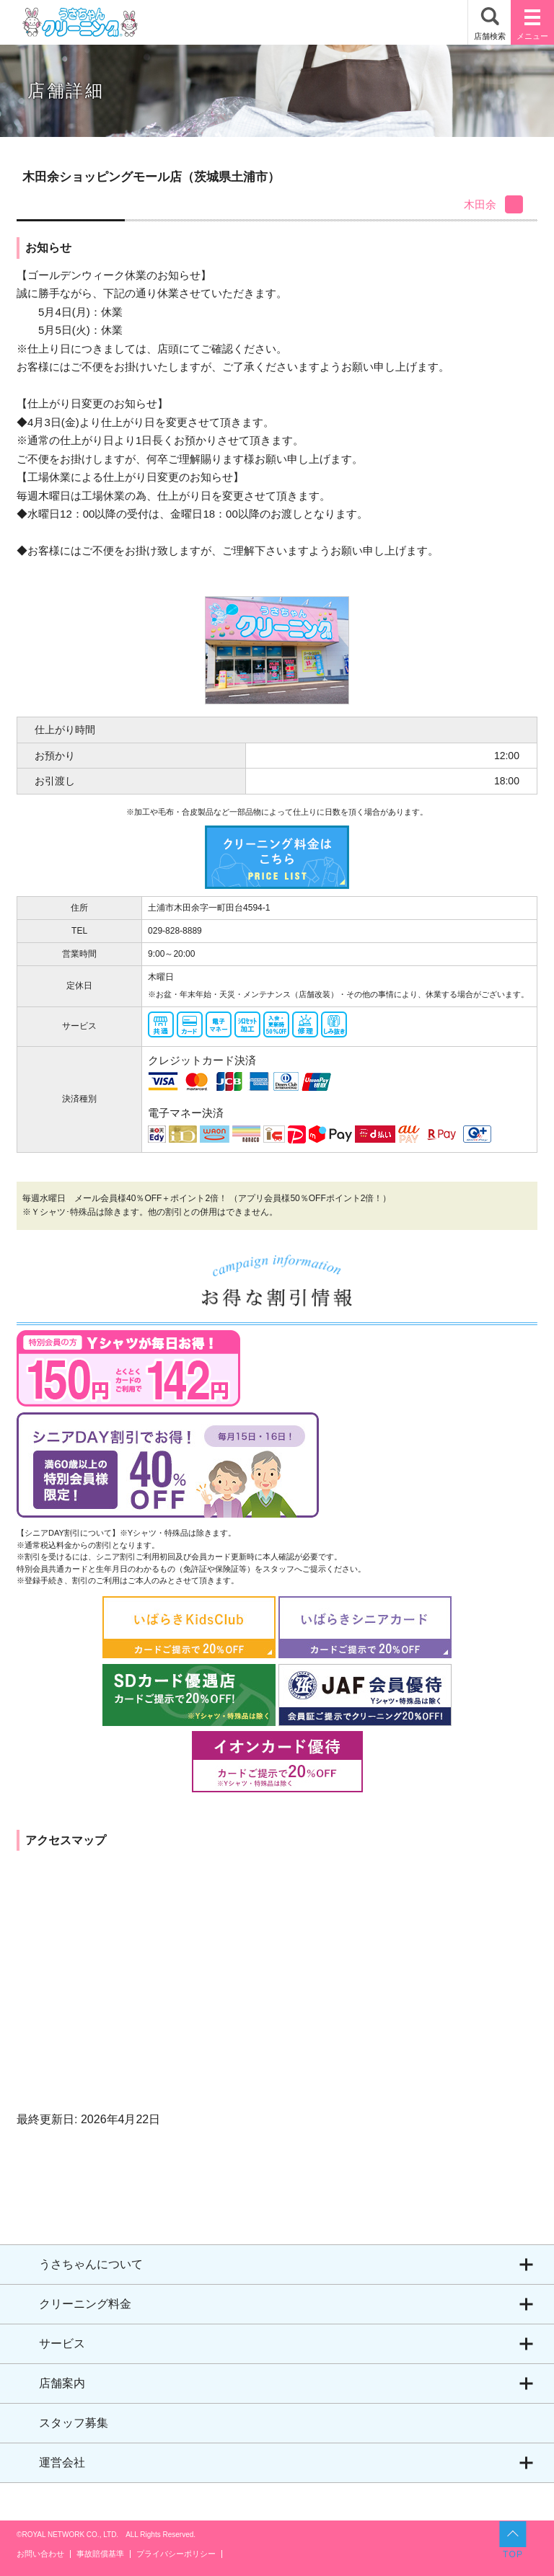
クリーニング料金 (85, 2304)
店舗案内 (62, 2383)
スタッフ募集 (73, 2423)
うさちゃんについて (91, 2264)
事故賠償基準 (100, 2554)
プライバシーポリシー (176, 2554)
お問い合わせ (40, 2554)
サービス (62, 2343)
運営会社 (62, 2462)
